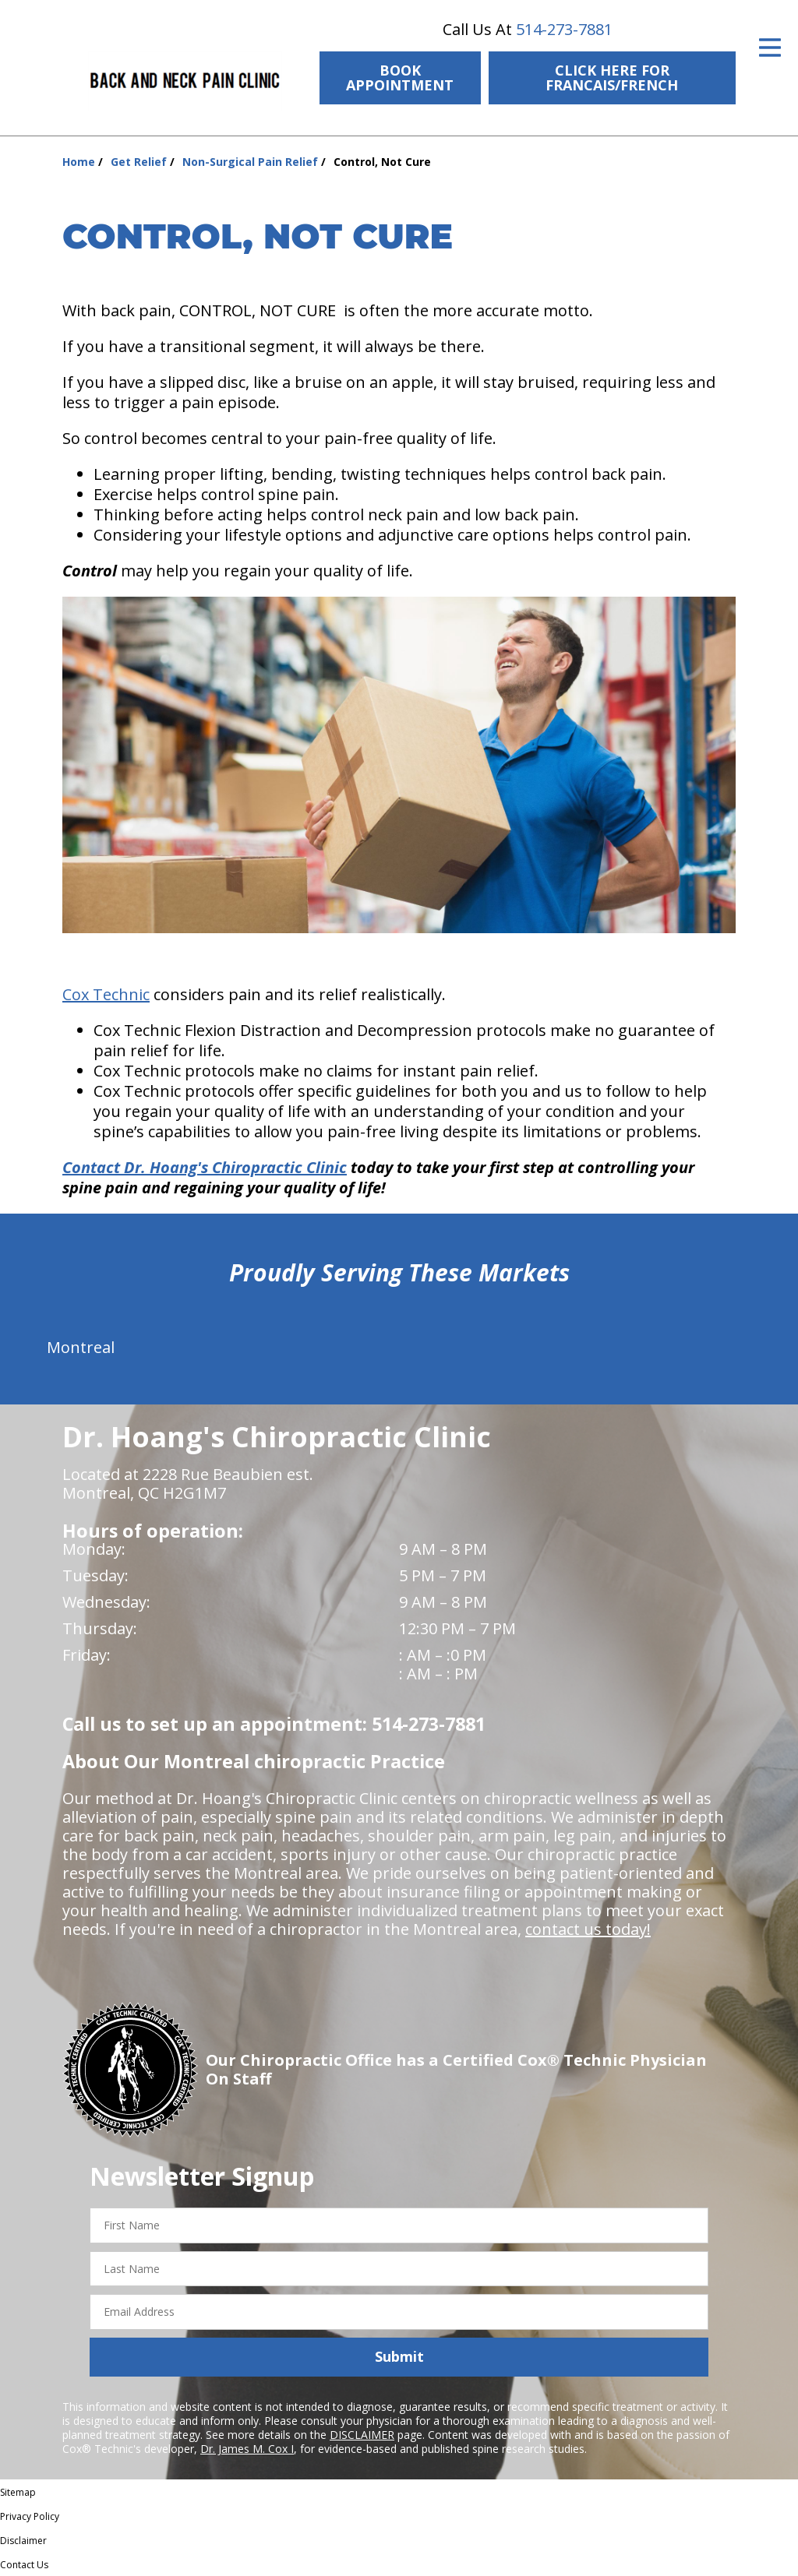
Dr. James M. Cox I (247, 2448)
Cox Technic (106, 994)
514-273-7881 (564, 29)
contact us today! (588, 1929)
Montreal (81, 1347)
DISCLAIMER (362, 2434)
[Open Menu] (769, 47)
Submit (399, 2356)
